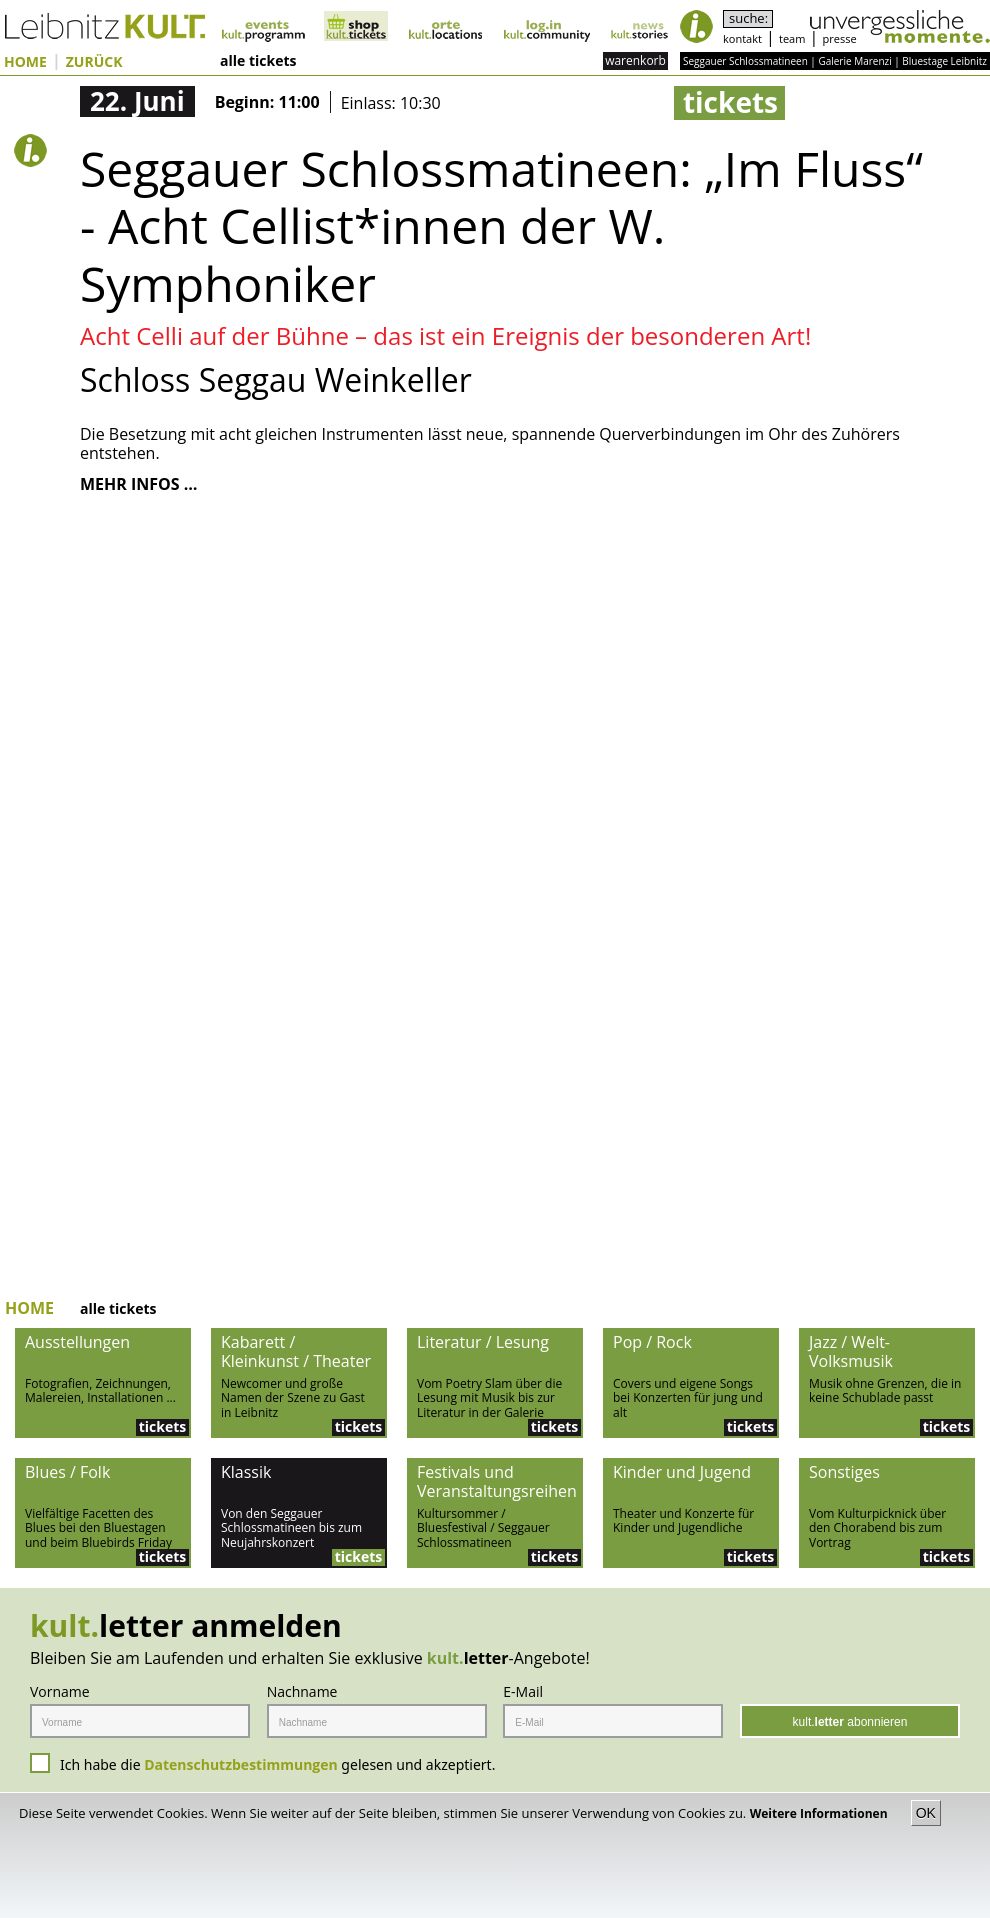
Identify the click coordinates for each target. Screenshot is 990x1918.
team (792, 38)
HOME (25, 62)
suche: (748, 18)
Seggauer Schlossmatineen (745, 61)
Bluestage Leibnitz (944, 61)
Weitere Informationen (820, 1813)
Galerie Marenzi (854, 61)
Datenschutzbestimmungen (241, 1764)
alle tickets (258, 61)
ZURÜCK (94, 62)
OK (926, 1813)
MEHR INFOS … (138, 484)
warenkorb (635, 60)
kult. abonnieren (850, 1722)
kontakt (742, 38)
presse (840, 38)
